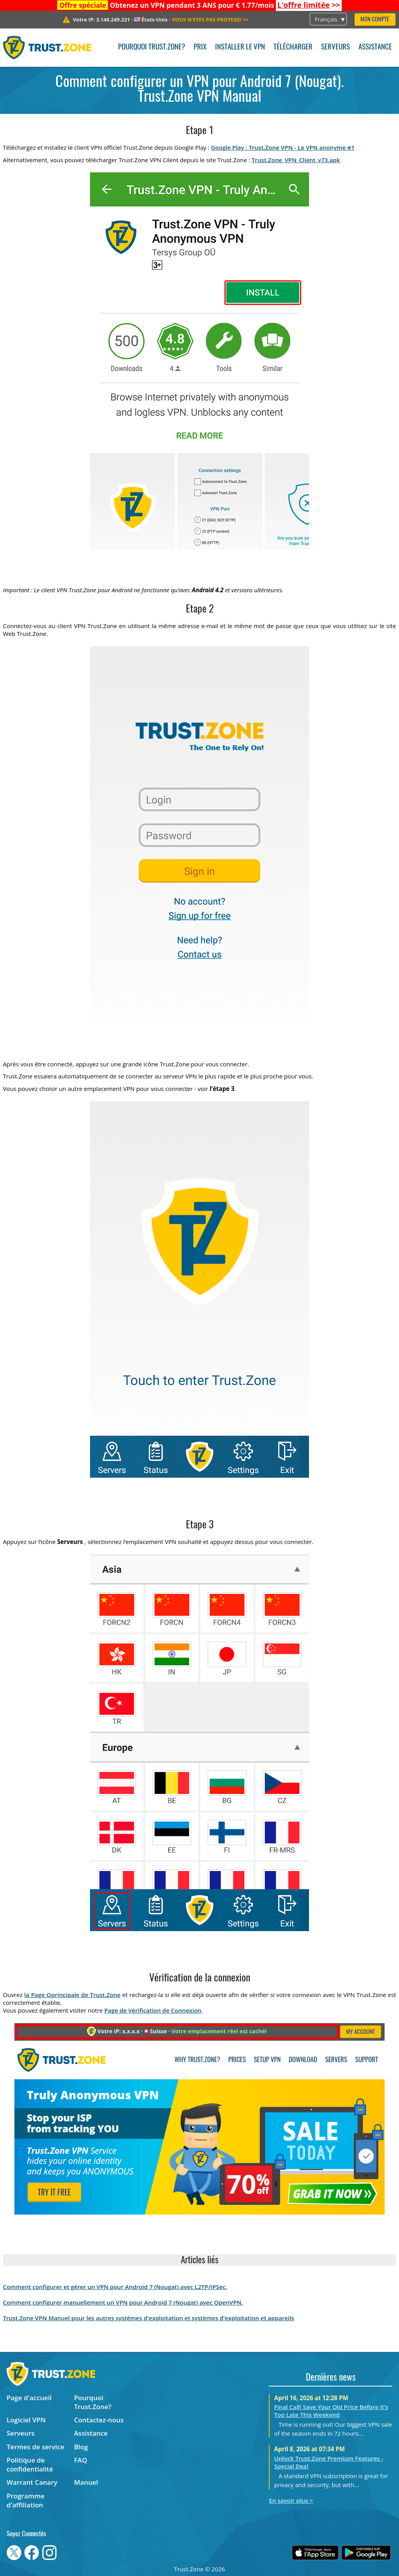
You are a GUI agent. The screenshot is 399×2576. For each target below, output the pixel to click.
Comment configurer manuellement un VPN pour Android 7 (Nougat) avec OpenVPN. (123, 2302)
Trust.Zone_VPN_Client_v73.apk (296, 160)
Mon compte (374, 20)
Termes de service (35, 2446)
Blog (81, 2446)
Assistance (375, 47)
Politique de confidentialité (30, 2464)
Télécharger (293, 47)
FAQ (80, 2460)
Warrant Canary (32, 2482)
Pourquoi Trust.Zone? (151, 47)
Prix (200, 47)
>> (308, 5)
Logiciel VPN (26, 2419)
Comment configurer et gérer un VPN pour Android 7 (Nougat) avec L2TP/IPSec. (115, 2287)
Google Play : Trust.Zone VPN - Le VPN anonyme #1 (283, 147)
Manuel (86, 2482)
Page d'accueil (29, 2397)
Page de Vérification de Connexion (152, 2010)
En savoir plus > (291, 2500)
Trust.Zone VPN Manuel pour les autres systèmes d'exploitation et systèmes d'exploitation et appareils (148, 2318)
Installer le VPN (240, 47)
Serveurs (335, 47)
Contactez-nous (99, 2419)
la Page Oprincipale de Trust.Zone (72, 1995)
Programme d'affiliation (25, 2500)
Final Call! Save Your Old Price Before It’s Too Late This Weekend (331, 2410)
